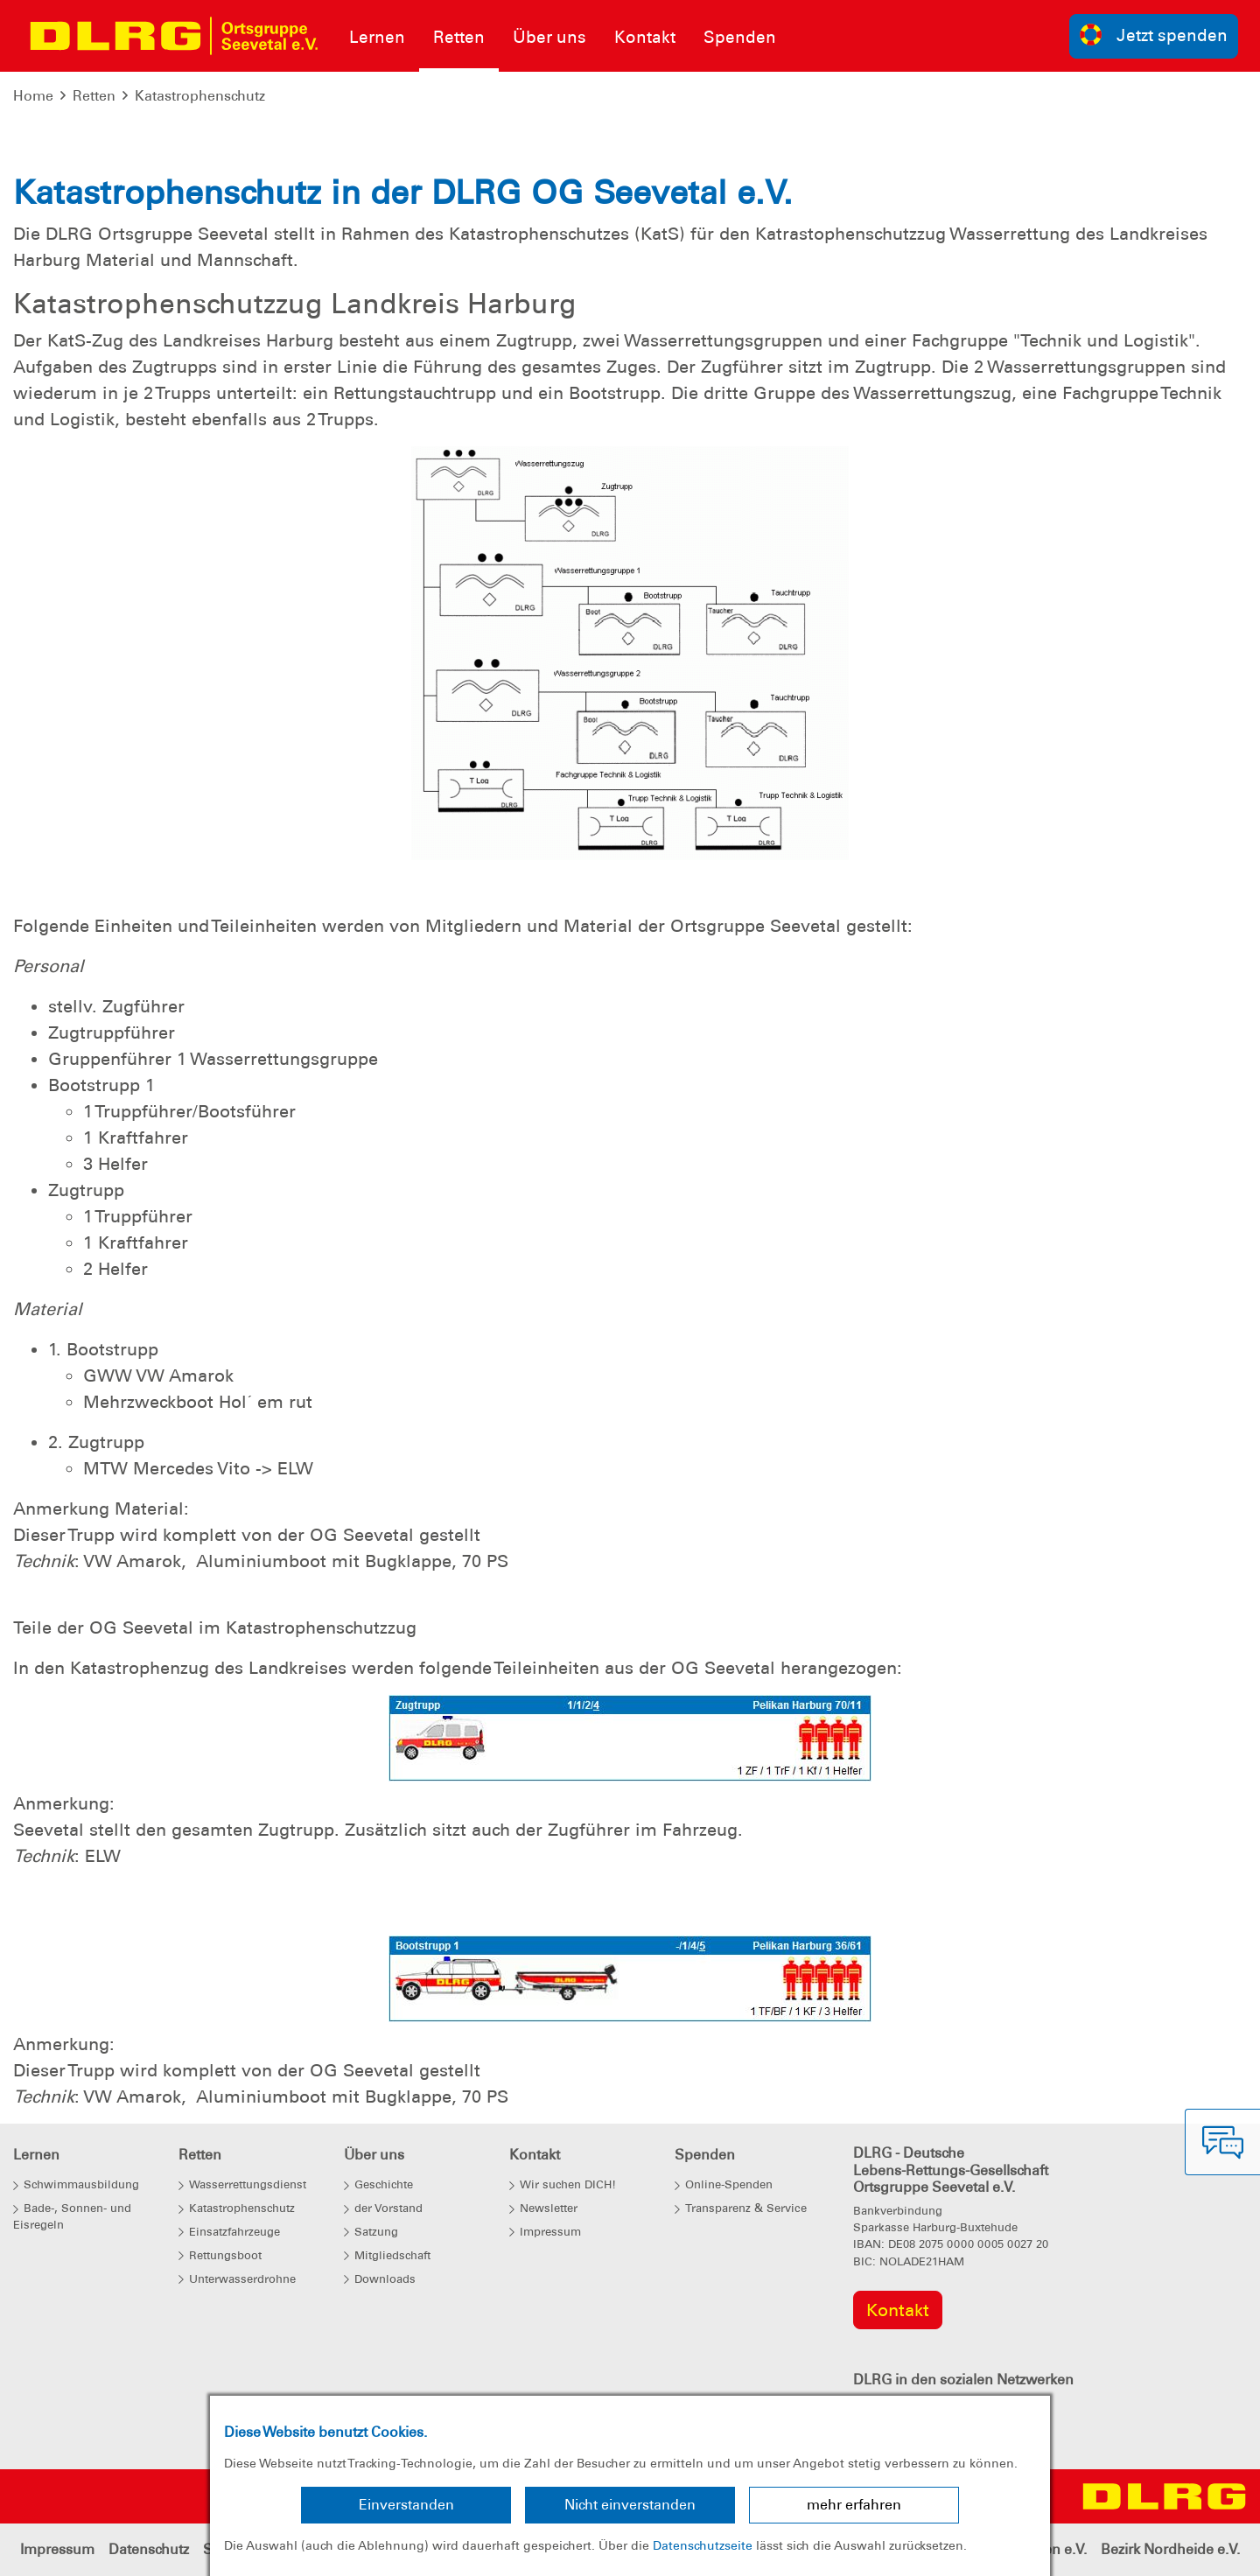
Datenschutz (148, 2549)
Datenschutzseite (702, 2545)
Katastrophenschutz (200, 96)
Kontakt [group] (897, 2310)
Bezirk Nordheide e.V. (1170, 2549)
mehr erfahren (854, 2504)
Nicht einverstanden (630, 2504)
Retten (94, 96)
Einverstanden (406, 2504)
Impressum (57, 2549)
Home (33, 96)
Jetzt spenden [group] (1154, 35)
